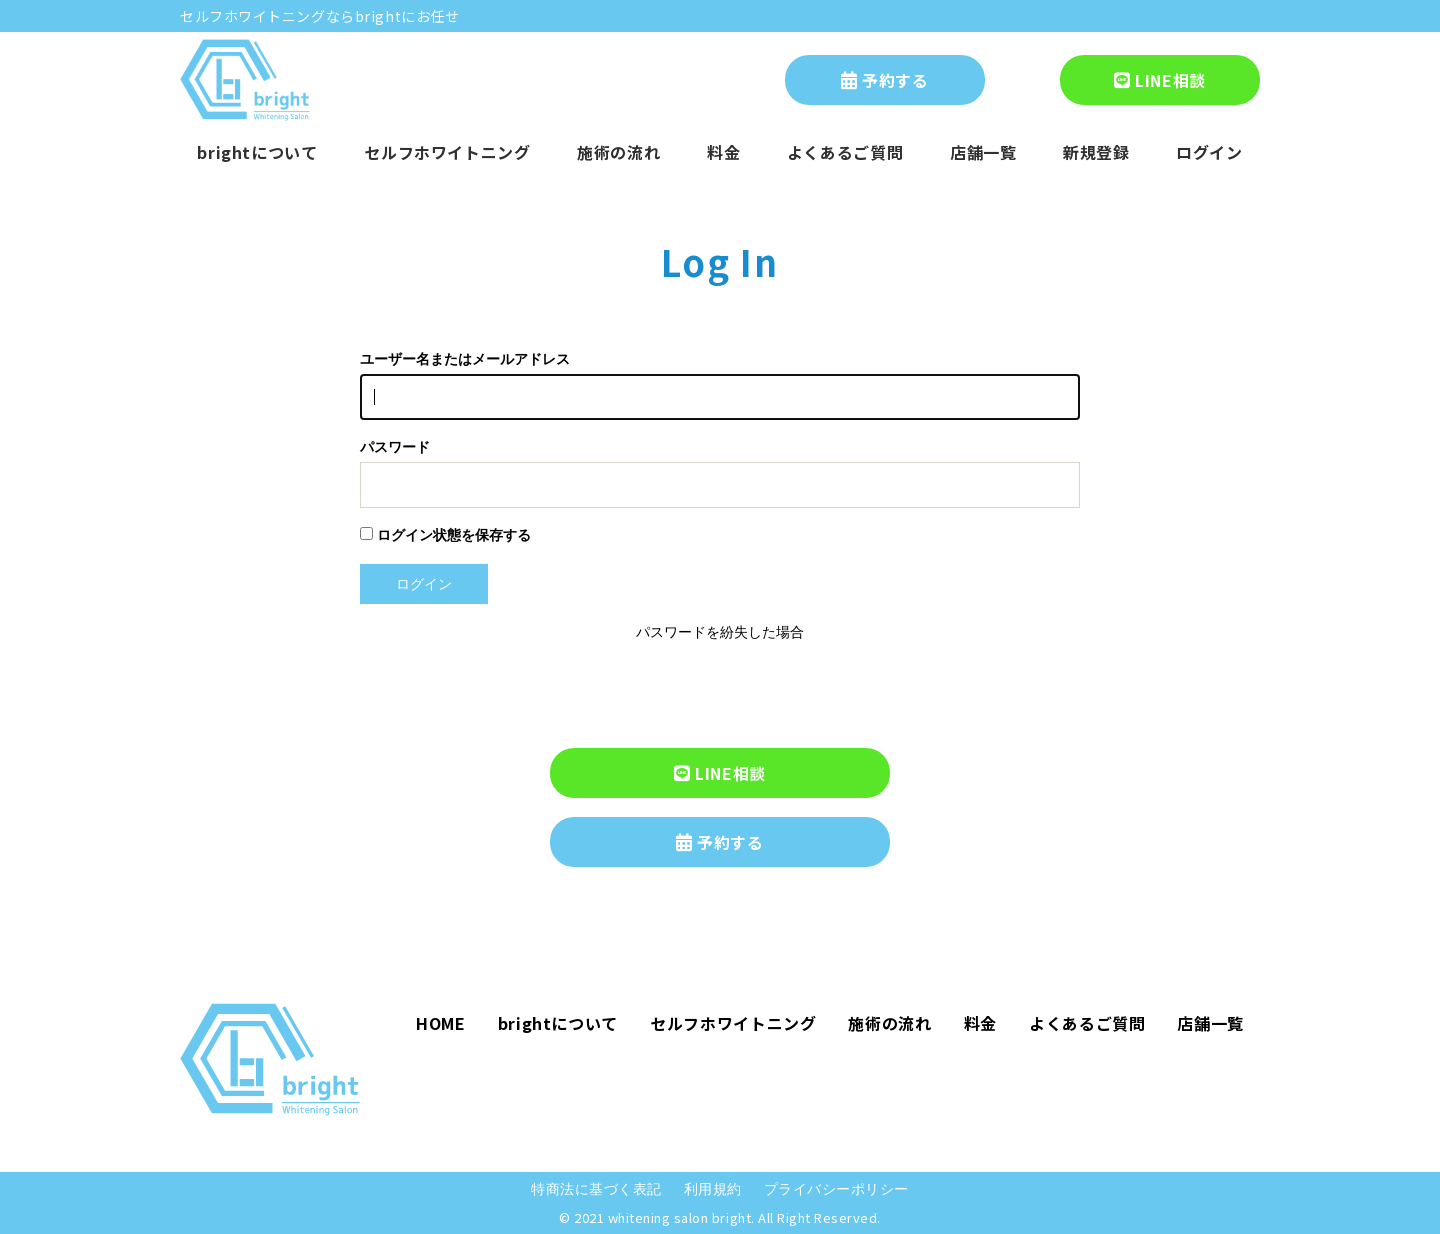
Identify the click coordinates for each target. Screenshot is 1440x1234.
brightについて (257, 152)
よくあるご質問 (845, 152)
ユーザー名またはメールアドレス (465, 359)
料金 (723, 152)
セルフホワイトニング (447, 152)
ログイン (1209, 152)
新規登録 (1096, 152)
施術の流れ (618, 152)
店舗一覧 (983, 152)
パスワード (395, 447)
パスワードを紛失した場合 (720, 632)
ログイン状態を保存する (445, 535)
